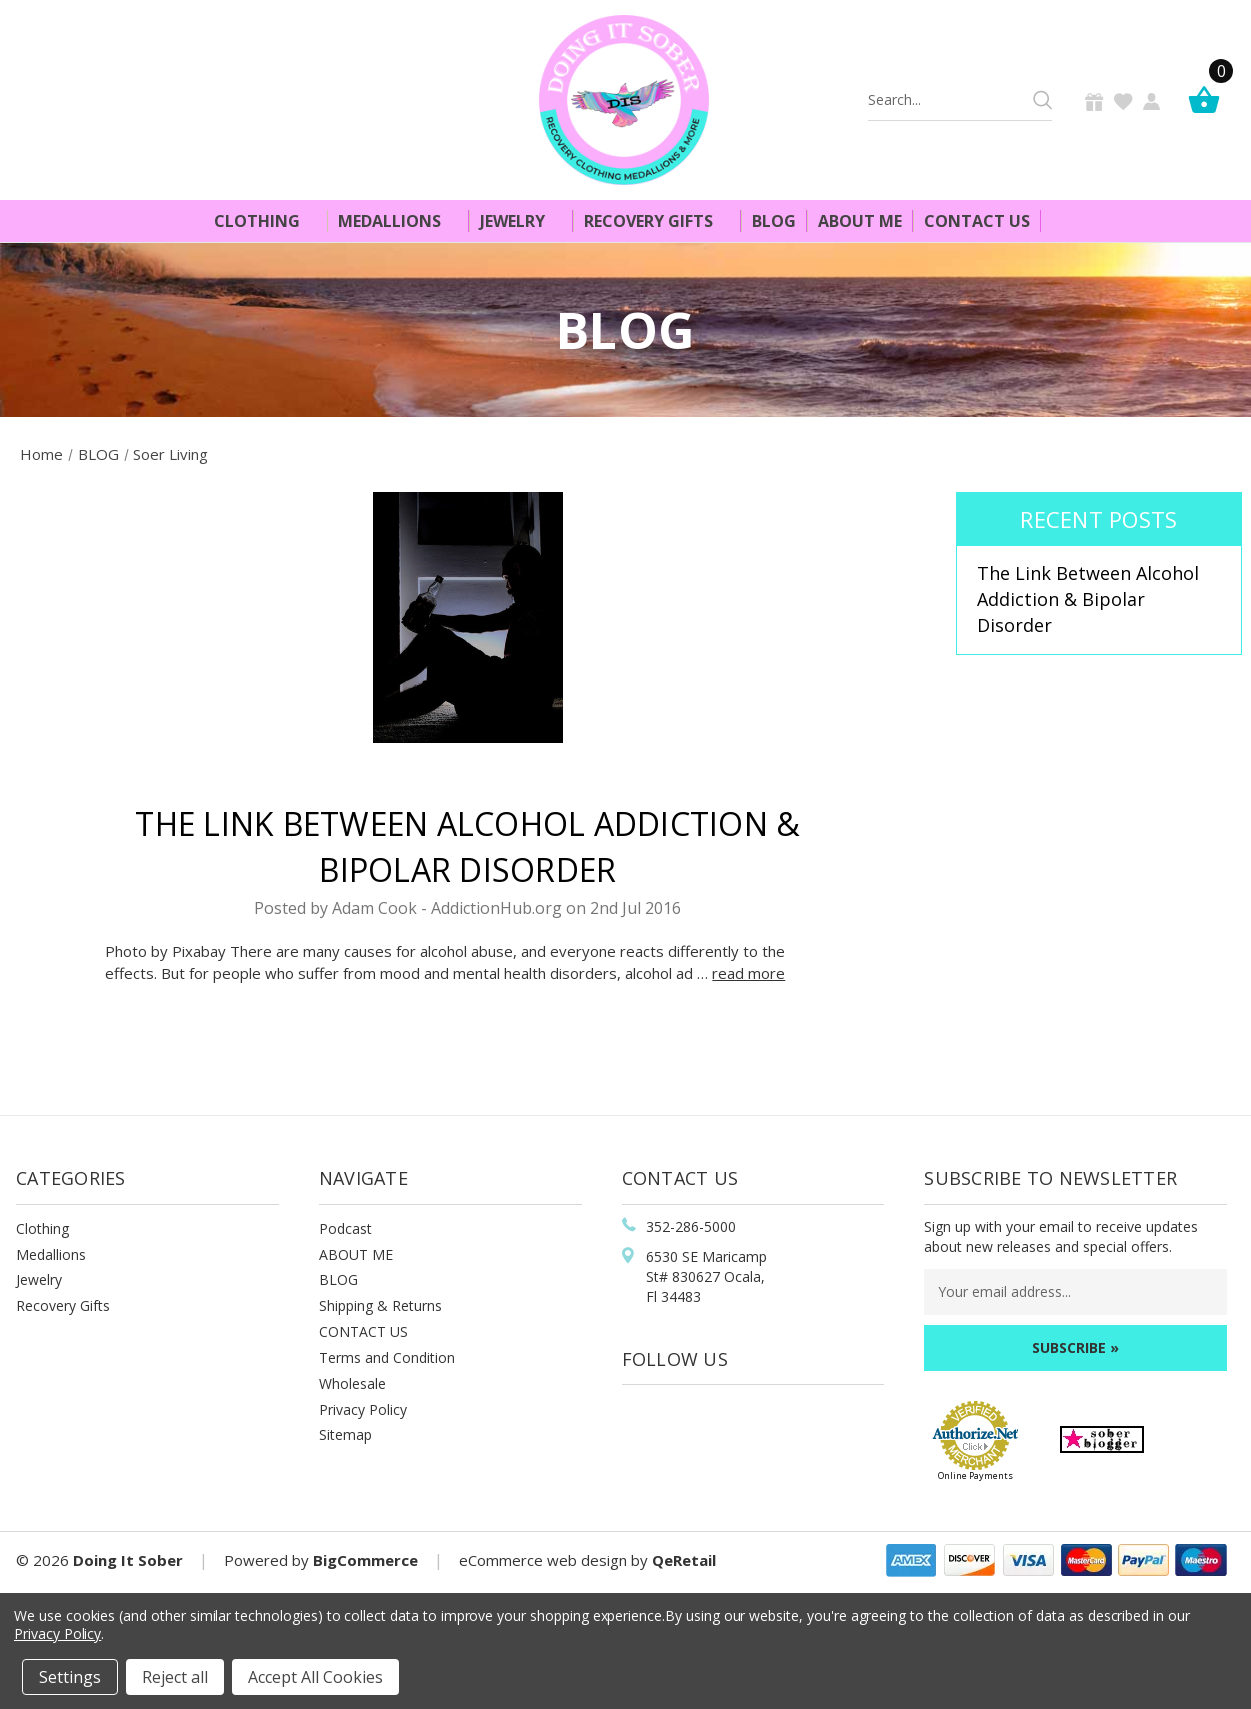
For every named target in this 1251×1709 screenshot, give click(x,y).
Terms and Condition (387, 1357)
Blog (774, 221)
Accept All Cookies (315, 1677)
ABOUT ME (356, 1254)
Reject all (175, 1677)
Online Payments (975, 1475)
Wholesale (352, 1383)
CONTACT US (363, 1331)
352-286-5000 (691, 1226)
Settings (70, 1677)
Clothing (265, 221)
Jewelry (521, 221)
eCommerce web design (543, 1560)
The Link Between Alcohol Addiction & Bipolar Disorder (1088, 598)
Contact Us (977, 221)
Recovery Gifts (657, 221)
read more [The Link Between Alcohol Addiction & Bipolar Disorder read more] (748, 973)
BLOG (338, 1279)
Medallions (398, 221)
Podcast (345, 1228)
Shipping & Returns (380, 1305)
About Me (860, 221)
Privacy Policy (363, 1409)
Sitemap (345, 1434)
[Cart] (1209, 99)
